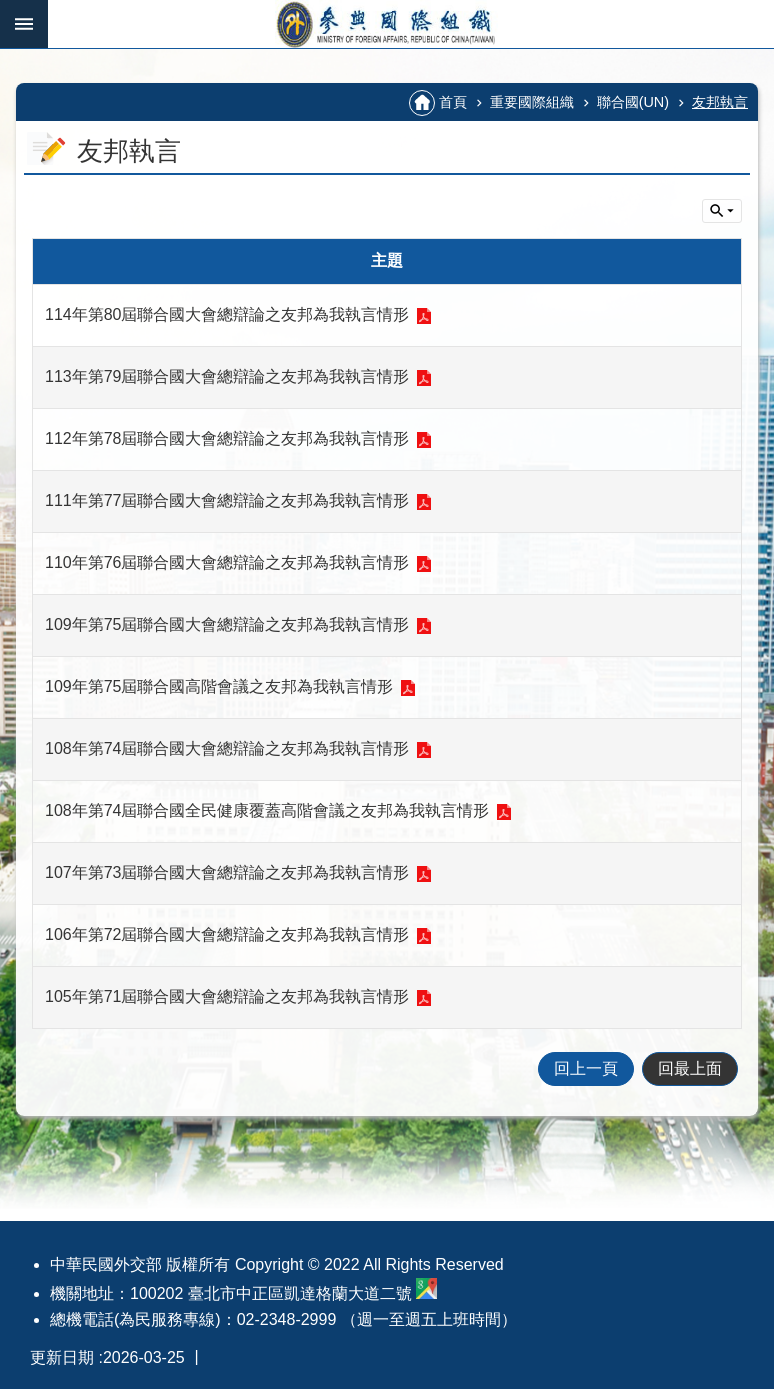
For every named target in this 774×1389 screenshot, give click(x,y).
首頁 (453, 102)
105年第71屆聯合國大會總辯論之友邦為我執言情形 (227, 996)
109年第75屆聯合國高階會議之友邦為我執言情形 (219, 686)
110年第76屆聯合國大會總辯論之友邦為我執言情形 (227, 562)
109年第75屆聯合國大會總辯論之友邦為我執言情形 (227, 624)
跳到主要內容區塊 (10, 10)
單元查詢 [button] (722, 211)
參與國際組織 (411, 24)
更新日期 (62, 1357)
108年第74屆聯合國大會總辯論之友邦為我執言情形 (227, 748)
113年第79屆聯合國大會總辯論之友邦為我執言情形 (227, 376)
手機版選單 (24, 24)
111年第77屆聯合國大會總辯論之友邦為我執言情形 (227, 500)
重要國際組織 (532, 102)
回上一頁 (586, 1068)
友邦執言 (720, 102)
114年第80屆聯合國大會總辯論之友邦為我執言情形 (227, 314)
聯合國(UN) (633, 102)
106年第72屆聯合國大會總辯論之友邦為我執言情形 (227, 934)
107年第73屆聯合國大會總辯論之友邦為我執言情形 (227, 872)
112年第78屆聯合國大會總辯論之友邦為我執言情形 (227, 438)
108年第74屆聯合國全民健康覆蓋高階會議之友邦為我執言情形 (267, 810)
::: (22, 56)
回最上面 (690, 1068)
